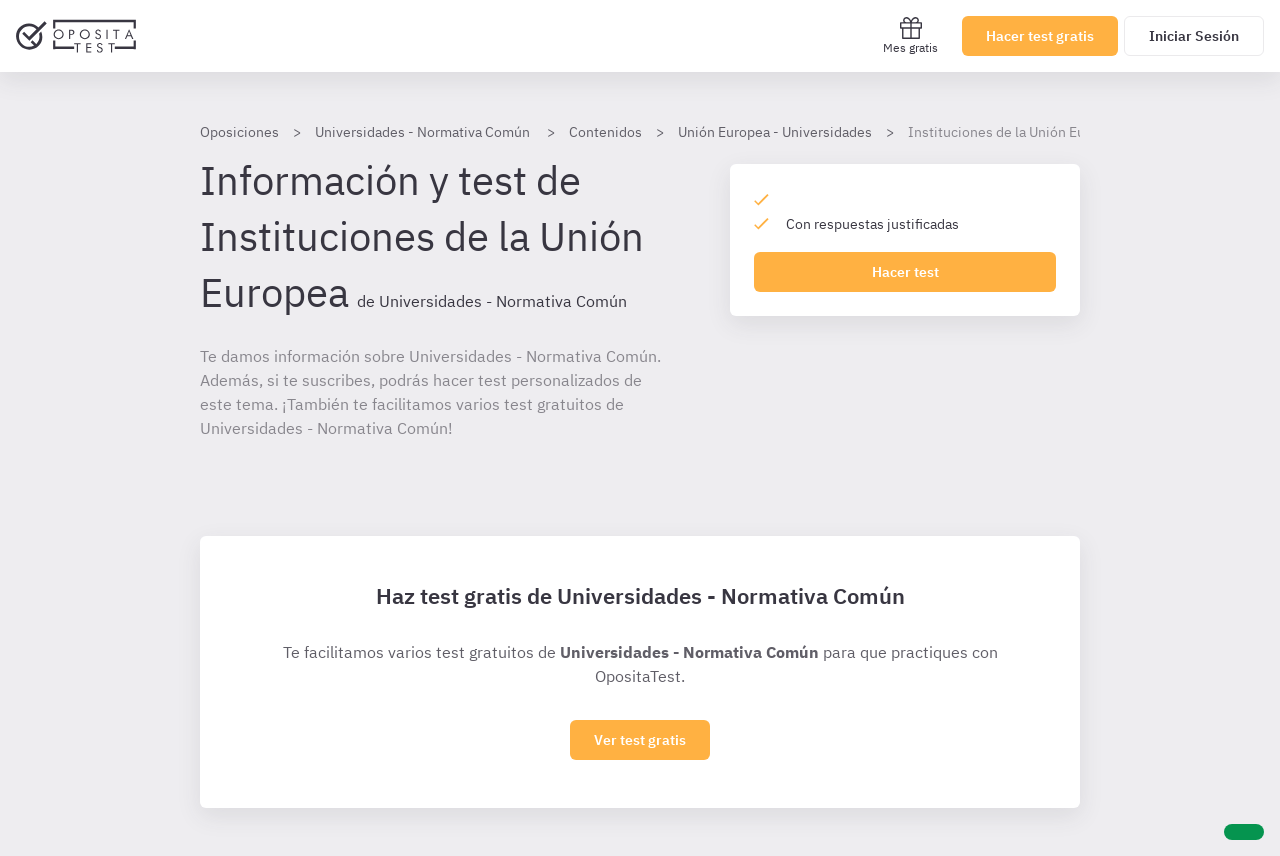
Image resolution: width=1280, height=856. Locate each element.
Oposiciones (239, 132)
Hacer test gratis (1040, 36)
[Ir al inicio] (76, 36)
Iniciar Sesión (1194, 36)
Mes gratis (910, 35)
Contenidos (605, 132)
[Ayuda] (1244, 832)
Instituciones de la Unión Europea (1014, 132)
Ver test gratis (640, 740)
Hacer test (905, 272)
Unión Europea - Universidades (775, 132)
